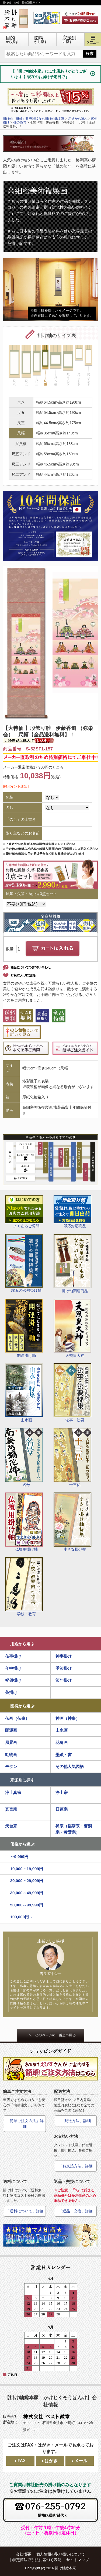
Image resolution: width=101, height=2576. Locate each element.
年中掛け (13, 1668)
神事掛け (63, 1656)
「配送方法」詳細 (76, 2121)
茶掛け (11, 1692)
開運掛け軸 (24, 1328)
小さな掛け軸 (73, 1522)
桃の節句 (19, 122)
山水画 (24, 1392)
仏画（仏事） (17, 1718)
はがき (51, 2460)
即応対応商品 (72, 1211)
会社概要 (23, 2554)
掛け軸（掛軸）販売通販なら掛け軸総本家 (33, 119)
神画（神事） (67, 1718)
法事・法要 (72, 1392)
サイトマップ (77, 2560)
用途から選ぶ (22, 1643)
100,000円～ (21, 1916)
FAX (22, 2460)
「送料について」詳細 (25, 2211)
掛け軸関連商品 (73, 1263)
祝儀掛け (13, 1680)
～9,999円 (19, 1856)
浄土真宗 (13, 1792)
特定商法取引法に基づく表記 (36, 2560)
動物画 (11, 1754)
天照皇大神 (72, 1328)
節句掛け (63, 1680)
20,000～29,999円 (26, 1880)
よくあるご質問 (24, 1211)
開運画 (11, 1730)
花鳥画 (61, 1742)
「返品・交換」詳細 (76, 2211)
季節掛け (63, 1668)
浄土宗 (61, 1792)
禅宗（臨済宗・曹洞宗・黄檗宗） (73, 1829)
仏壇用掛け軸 (24, 1522)
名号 (24, 1457)
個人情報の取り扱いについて (60, 2554)
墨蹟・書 (63, 1754)
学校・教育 (24, 1586)
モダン (11, 1766)
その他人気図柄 (69, 1766)
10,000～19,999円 (26, 1868)
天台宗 (11, 1826)
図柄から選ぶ (22, 1706)
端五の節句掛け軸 (24, 1263)
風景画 (11, 1742)
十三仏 (72, 1457)
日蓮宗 (61, 1809)
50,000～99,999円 (26, 1905)
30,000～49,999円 (26, 1892)
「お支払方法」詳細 (76, 2166)
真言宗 (11, 1809)
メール (80, 2460)
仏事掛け (13, 1656)
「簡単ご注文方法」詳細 (25, 2124)
